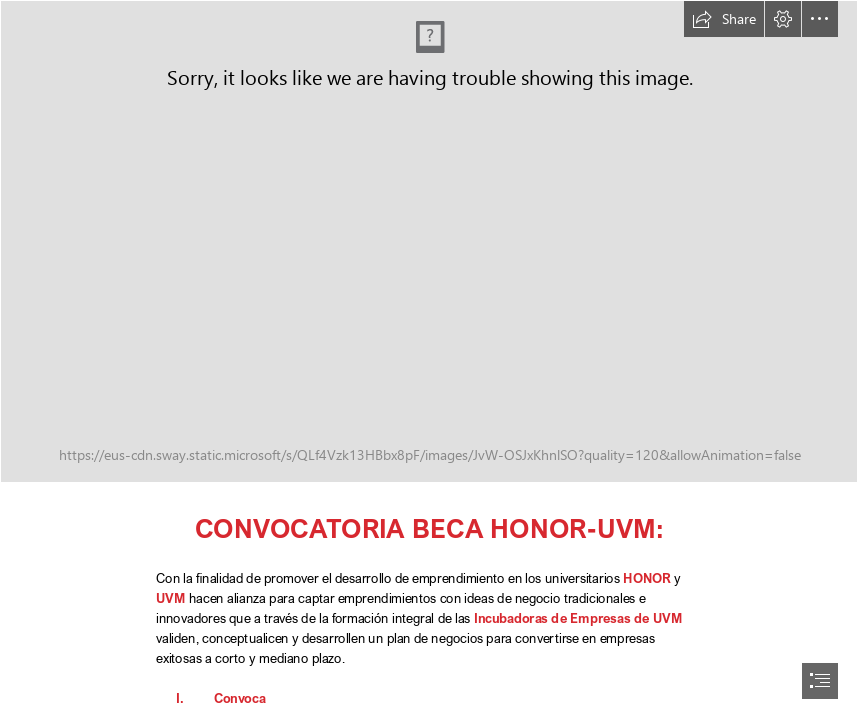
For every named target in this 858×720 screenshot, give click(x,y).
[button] (724, 19)
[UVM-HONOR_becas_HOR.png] (429, 241)
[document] (429, 360)
